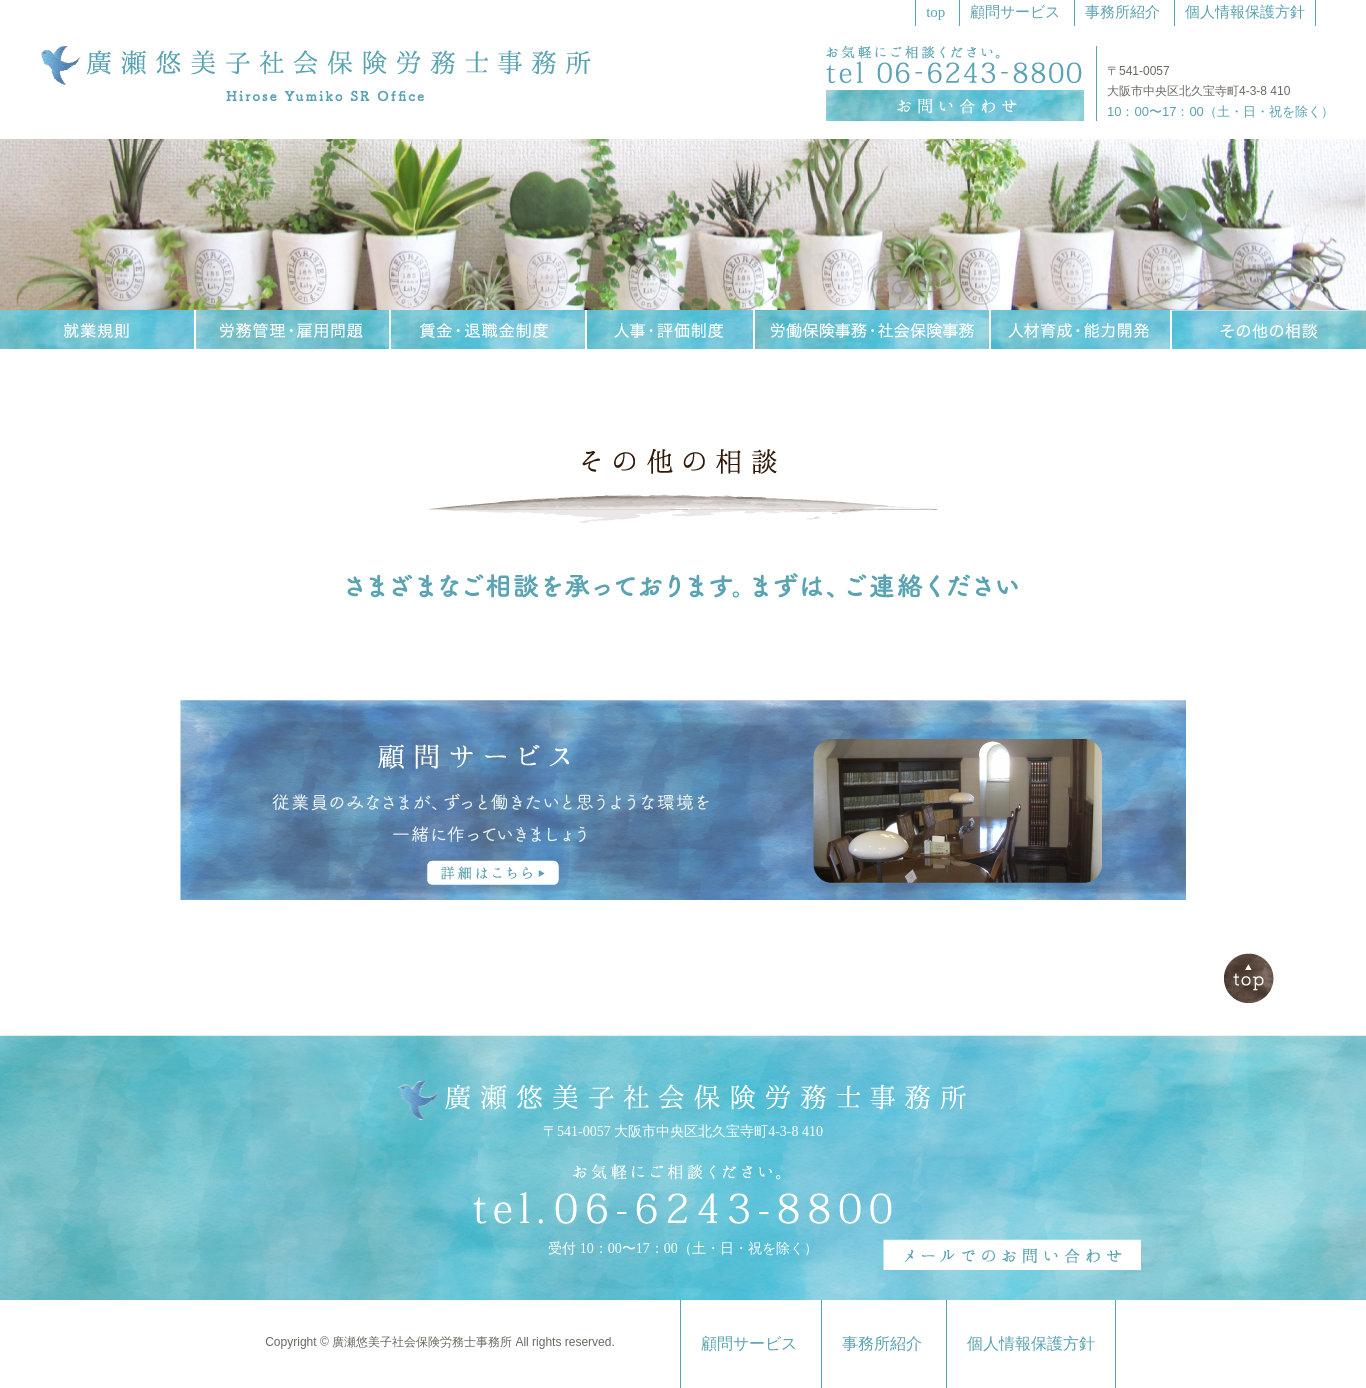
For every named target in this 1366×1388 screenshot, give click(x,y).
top (935, 12)
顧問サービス (1015, 12)
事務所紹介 (1122, 12)
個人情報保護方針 (1245, 12)
